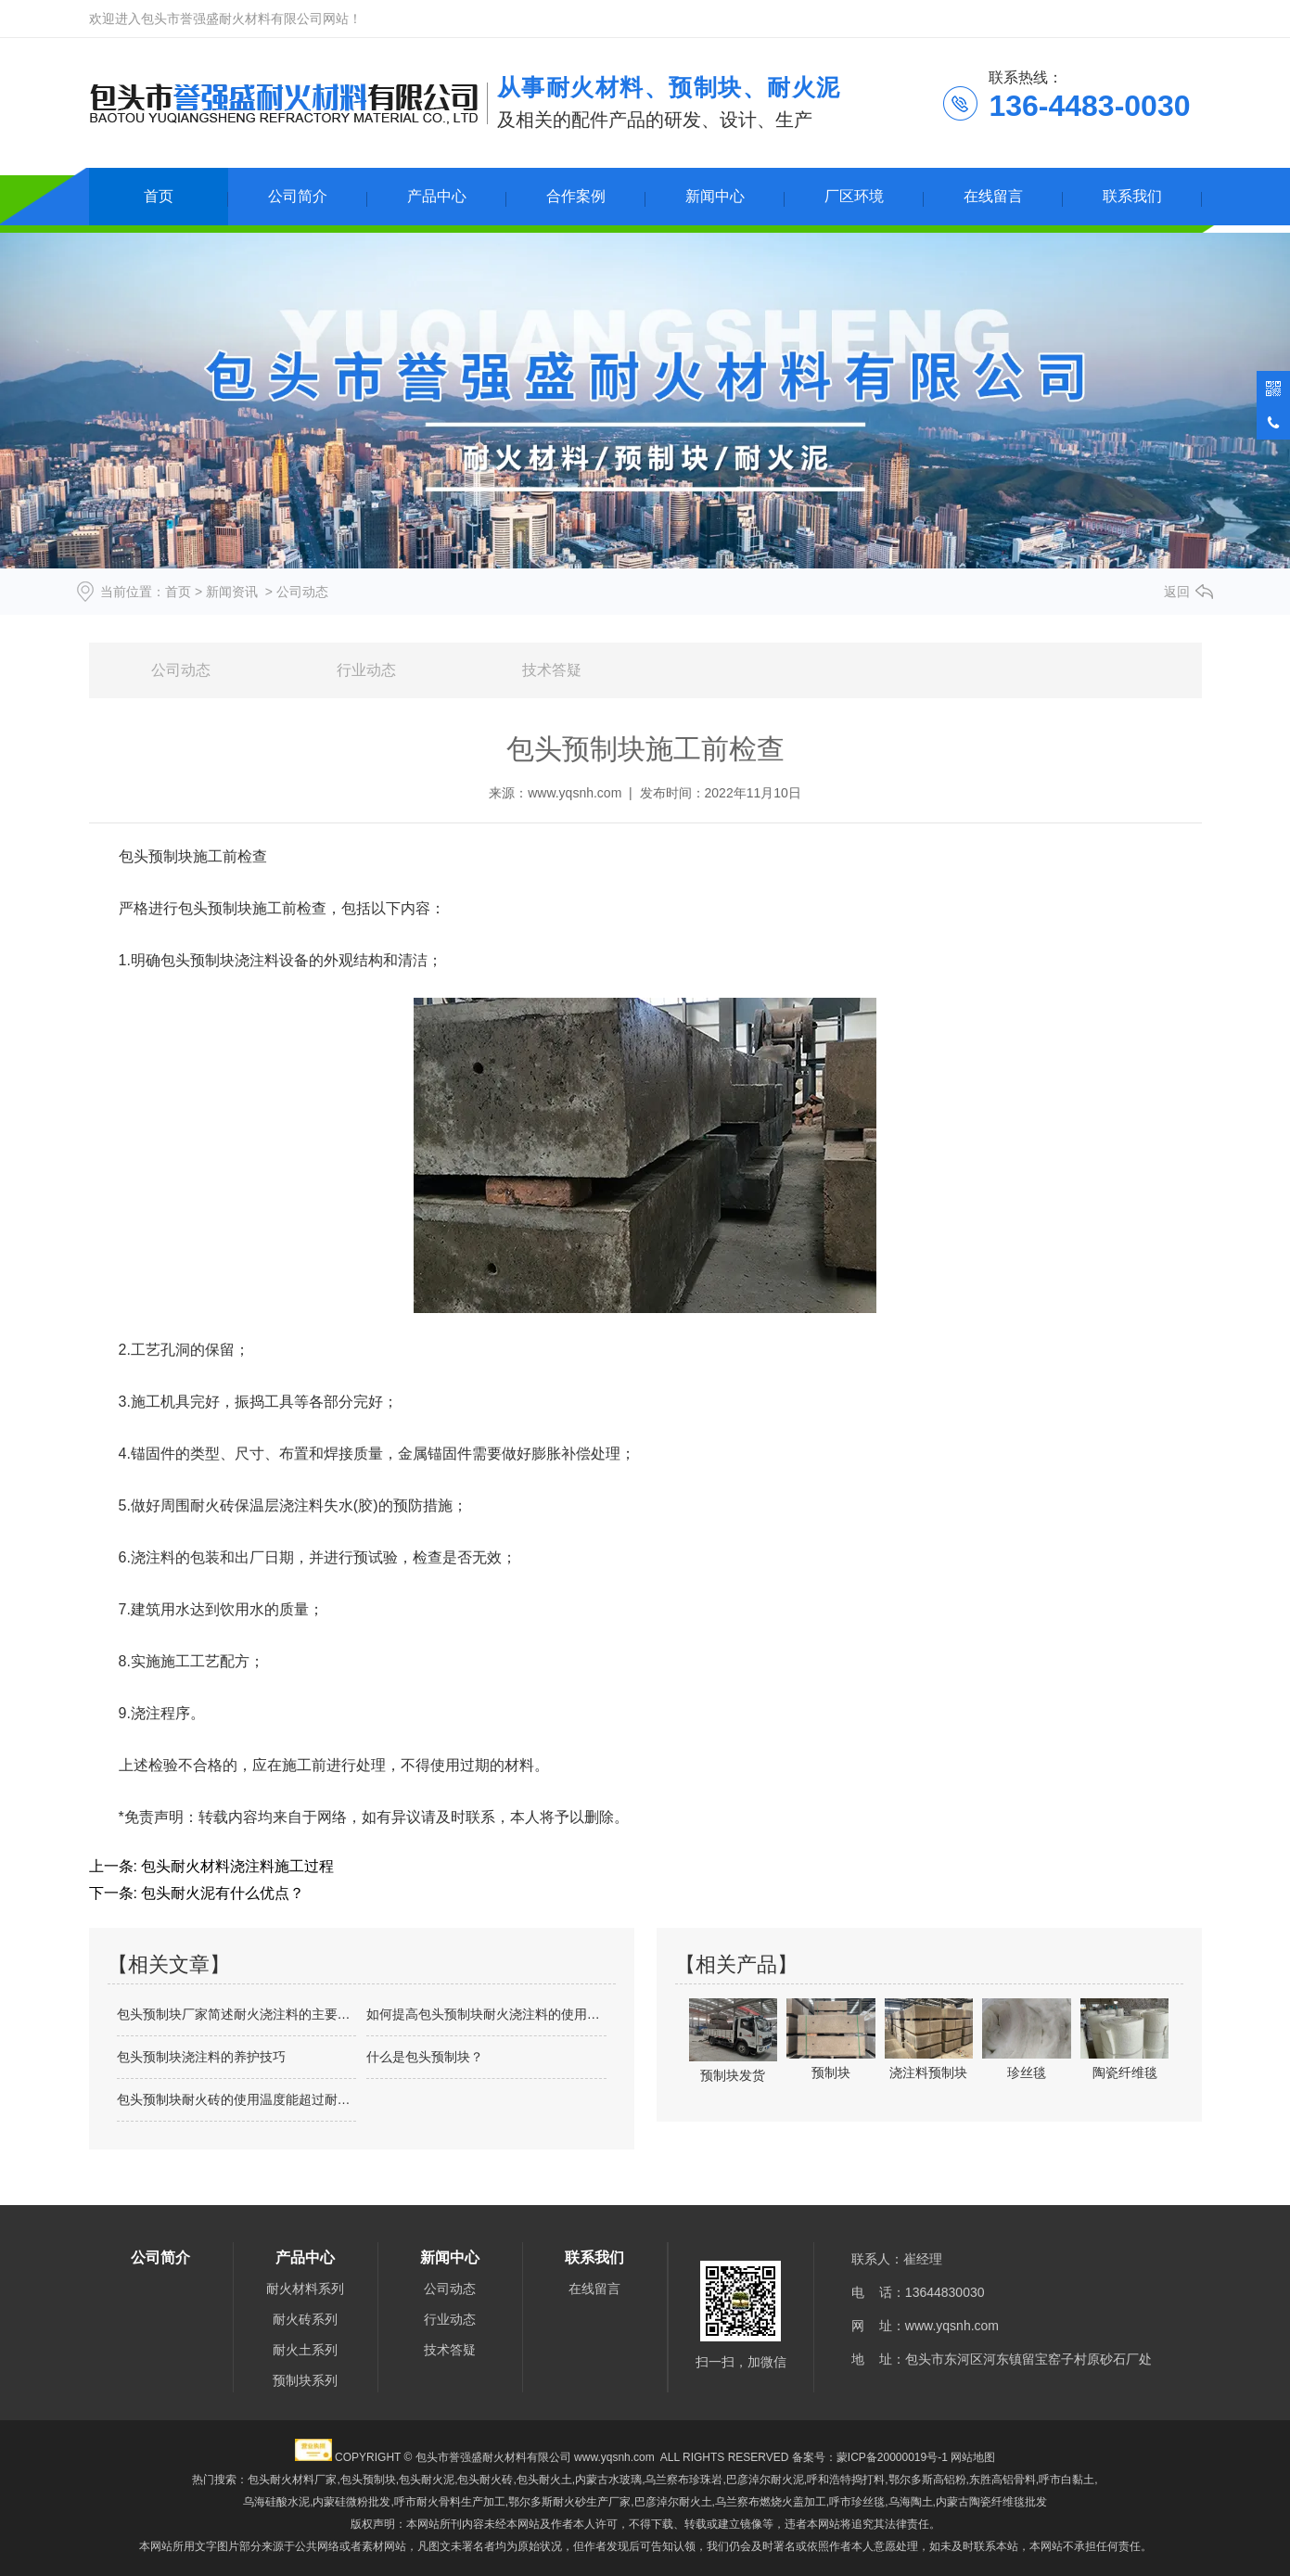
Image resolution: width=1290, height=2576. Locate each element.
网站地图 (973, 2457)
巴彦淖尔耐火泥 (765, 2479)
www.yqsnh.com (574, 792)
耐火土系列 (305, 2349)
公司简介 (297, 196)
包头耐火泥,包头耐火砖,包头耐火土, (487, 2479)
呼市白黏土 (1066, 2479)
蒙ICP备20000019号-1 (892, 2457)
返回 (1177, 591)
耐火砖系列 (305, 2319)
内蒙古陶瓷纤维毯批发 (991, 2501)
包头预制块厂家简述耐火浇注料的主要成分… (237, 2014)
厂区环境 (854, 196)
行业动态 (366, 670)
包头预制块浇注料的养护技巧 (201, 2056)
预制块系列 (305, 2380)
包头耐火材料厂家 (292, 2479)
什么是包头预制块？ (424, 2056)
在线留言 (993, 196)
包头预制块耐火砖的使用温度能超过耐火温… (237, 2099)
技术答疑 (551, 670)
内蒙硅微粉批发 (351, 2501)
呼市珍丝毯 (857, 2501)
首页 (158, 196)
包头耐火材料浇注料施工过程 (235, 1866)
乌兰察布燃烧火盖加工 (770, 2501)
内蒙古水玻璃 (608, 2479)
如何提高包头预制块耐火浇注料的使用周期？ (486, 2014)
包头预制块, (369, 2479)
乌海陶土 (910, 2501)
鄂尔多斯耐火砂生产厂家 (569, 2501)
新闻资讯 (232, 591)
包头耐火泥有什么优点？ (220, 1893)
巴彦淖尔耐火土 (673, 2501)
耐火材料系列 (305, 2288)
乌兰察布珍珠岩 (683, 2479)
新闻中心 (715, 196)
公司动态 (181, 670)
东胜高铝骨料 (1002, 2479)
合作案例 (576, 196)
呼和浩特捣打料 (846, 2479)
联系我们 (1132, 196)
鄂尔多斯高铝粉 (927, 2479)
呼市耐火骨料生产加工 (449, 2501)
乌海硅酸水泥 (276, 2501)
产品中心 (436, 196)
